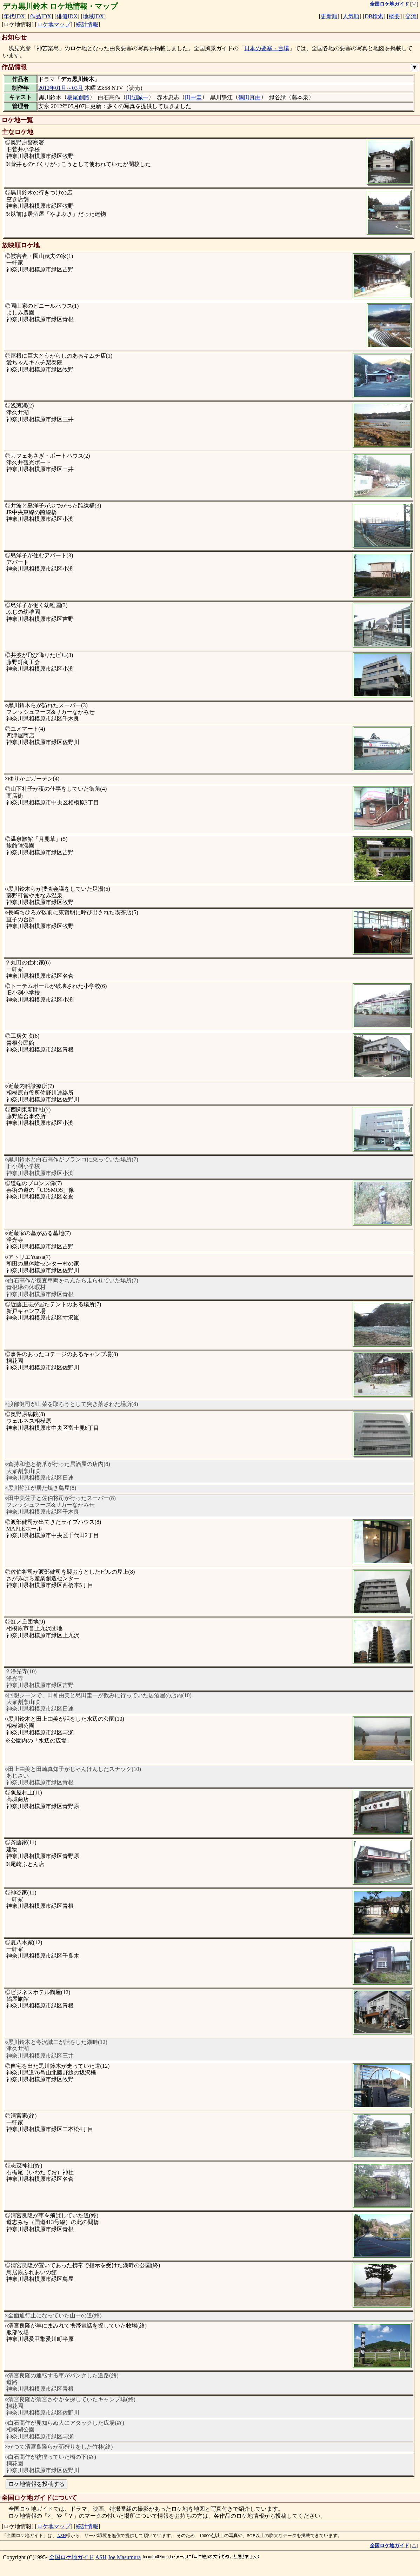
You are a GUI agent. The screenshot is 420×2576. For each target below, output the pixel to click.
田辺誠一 (137, 97)
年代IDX (14, 16)
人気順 (350, 16)
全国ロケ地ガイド (71, 2557)
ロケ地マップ (54, 24)
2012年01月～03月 (60, 88)
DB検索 (374, 16)
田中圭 (193, 97)
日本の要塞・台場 (266, 48)
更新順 (329, 16)
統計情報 (87, 24)
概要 (394, 16)
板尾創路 (78, 97)
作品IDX (40, 16)
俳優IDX (67, 16)
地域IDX (93, 16)
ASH (61, 2535)
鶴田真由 (249, 97)
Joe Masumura (124, 2557)
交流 (410, 16)
